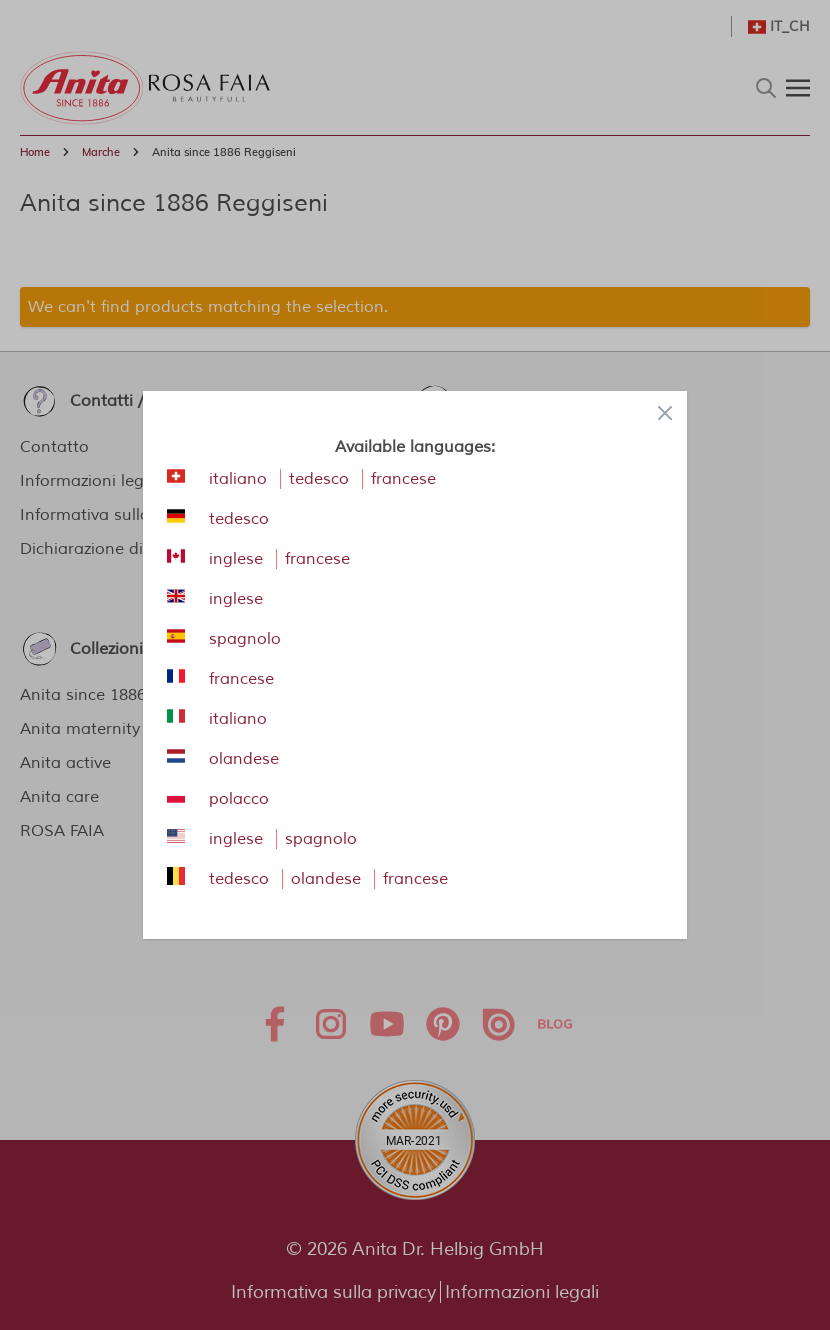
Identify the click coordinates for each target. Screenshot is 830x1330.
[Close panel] (665, 413)
